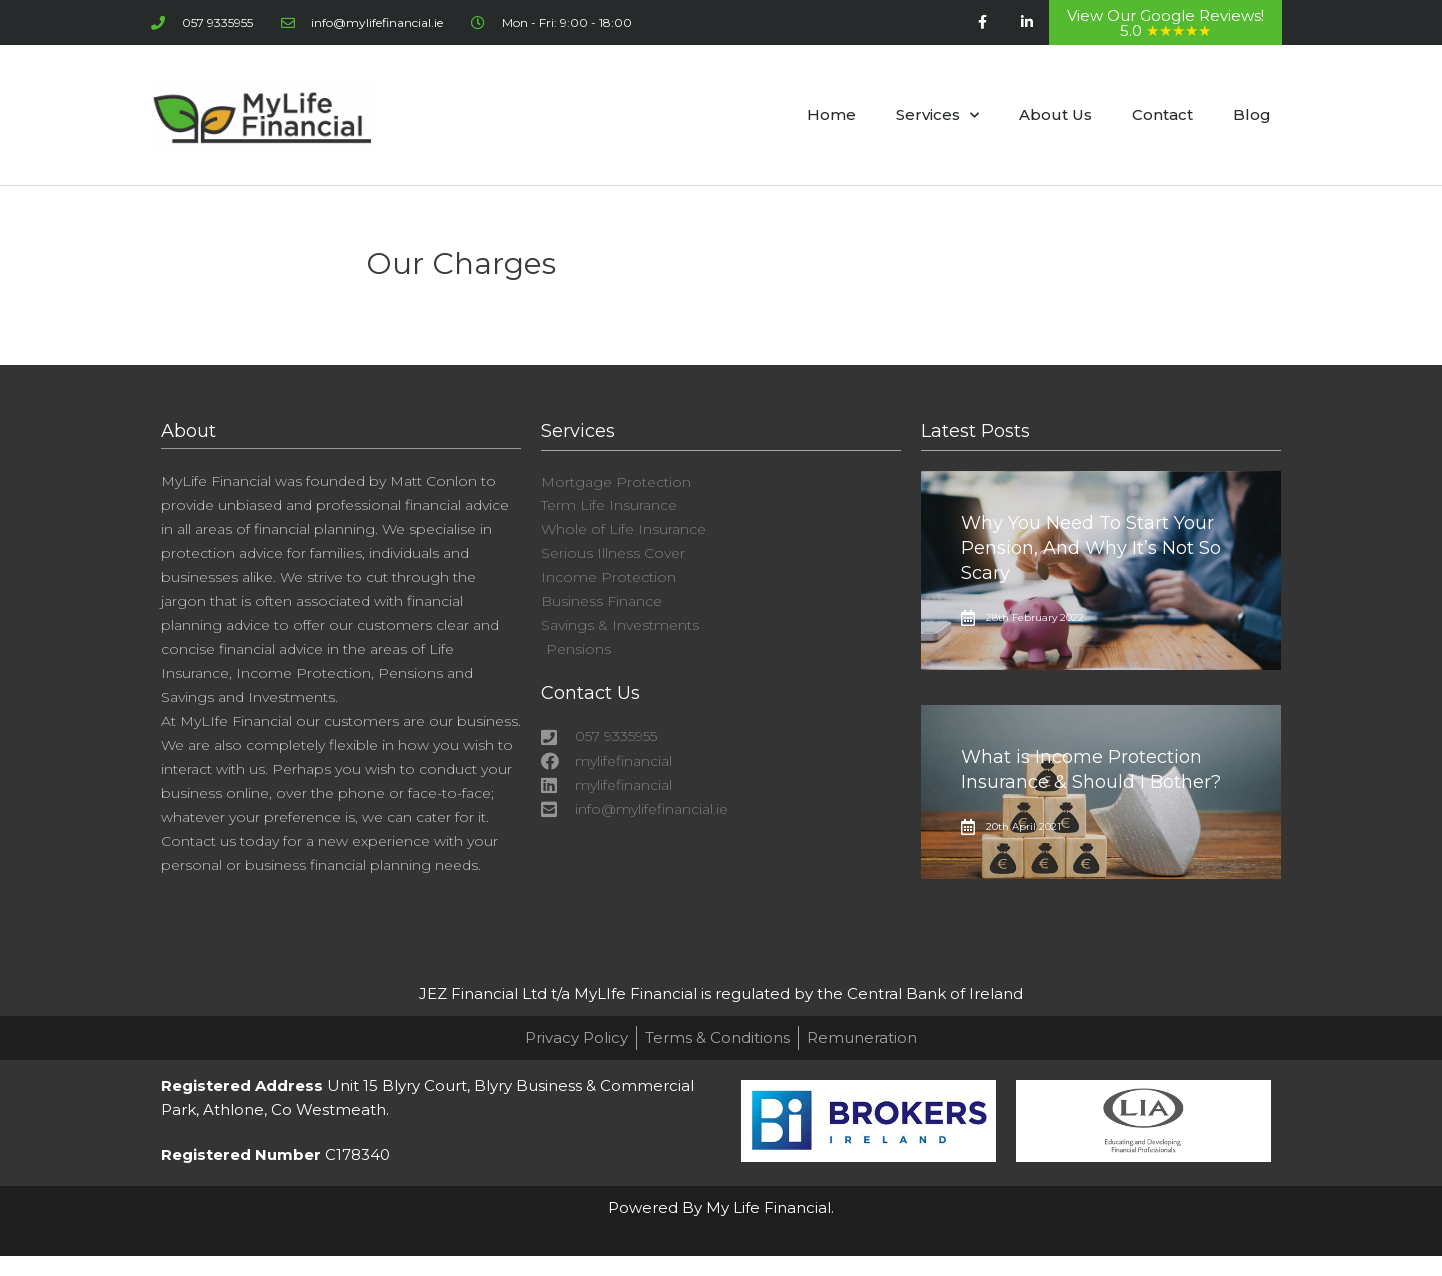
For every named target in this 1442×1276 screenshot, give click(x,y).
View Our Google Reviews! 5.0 (1165, 23)
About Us (1055, 114)
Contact (1162, 114)
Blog (1252, 114)
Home (831, 114)
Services (937, 115)
